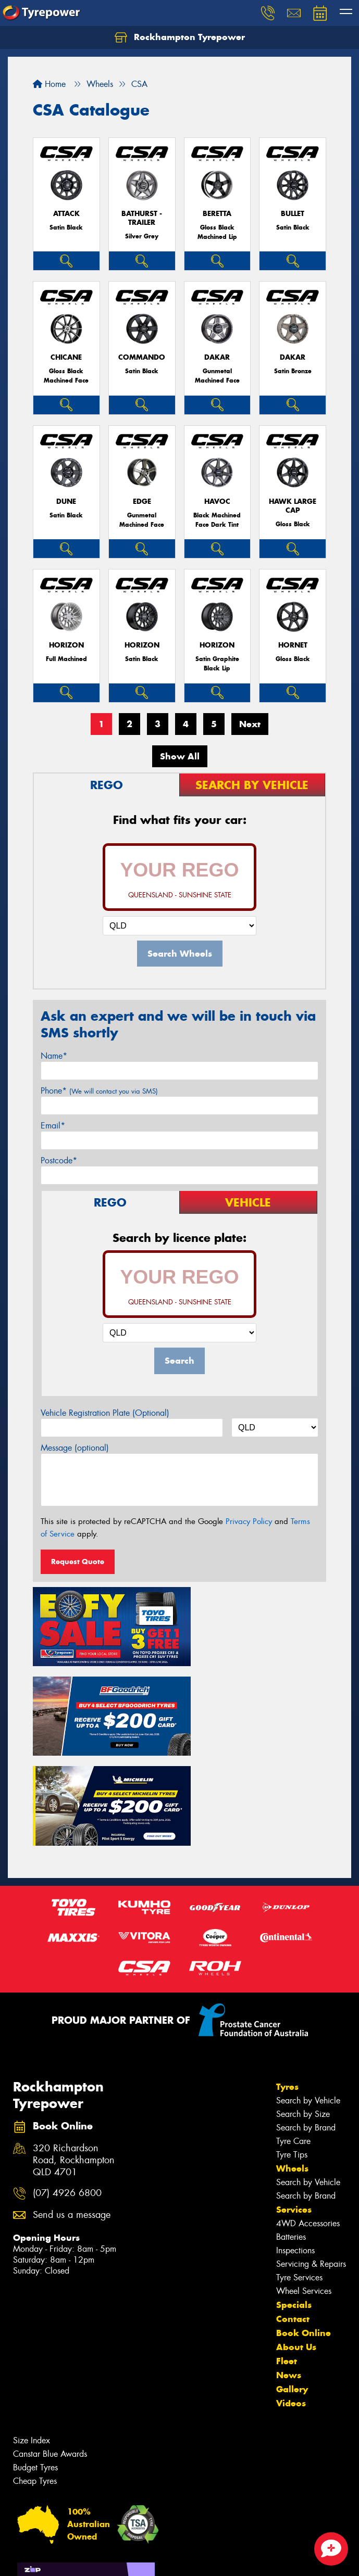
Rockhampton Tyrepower (180, 37)
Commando (141, 357)
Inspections (295, 2145)
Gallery (292, 2284)
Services (294, 2104)
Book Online (303, 2228)
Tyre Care (293, 2036)
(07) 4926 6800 (67, 2088)
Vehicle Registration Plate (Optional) (105, 1412)
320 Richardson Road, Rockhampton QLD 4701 (74, 2055)
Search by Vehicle (308, 1995)
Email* (53, 1125)
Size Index (31, 2335)
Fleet (286, 2256)
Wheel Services (303, 2185)
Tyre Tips (291, 2049)
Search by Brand (306, 2022)
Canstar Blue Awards (50, 2348)
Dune (66, 501)
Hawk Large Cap (292, 506)
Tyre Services (299, 2172)
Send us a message (71, 2110)
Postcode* (59, 1160)
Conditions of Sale (138, 2558)
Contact (293, 2213)
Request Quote (77, 1561)
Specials (294, 2199)
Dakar (217, 357)
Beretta (217, 213)
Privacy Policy (249, 1521)
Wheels (292, 2063)
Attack (66, 213)
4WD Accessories (308, 2118)
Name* (54, 1055)
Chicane (66, 357)
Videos (291, 2298)
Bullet (292, 213)
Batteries (291, 2131)
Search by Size (303, 2008)
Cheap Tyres (35, 2375)
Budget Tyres (35, 2362)
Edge (142, 501)
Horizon (66, 645)
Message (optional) (75, 1447)
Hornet (292, 645)
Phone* (99, 1090)
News (288, 2270)
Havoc (217, 501)
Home (49, 84)
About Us (296, 2242)
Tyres (287, 1981)
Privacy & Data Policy (74, 2558)
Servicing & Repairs (311, 2158)
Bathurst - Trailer (141, 218)
